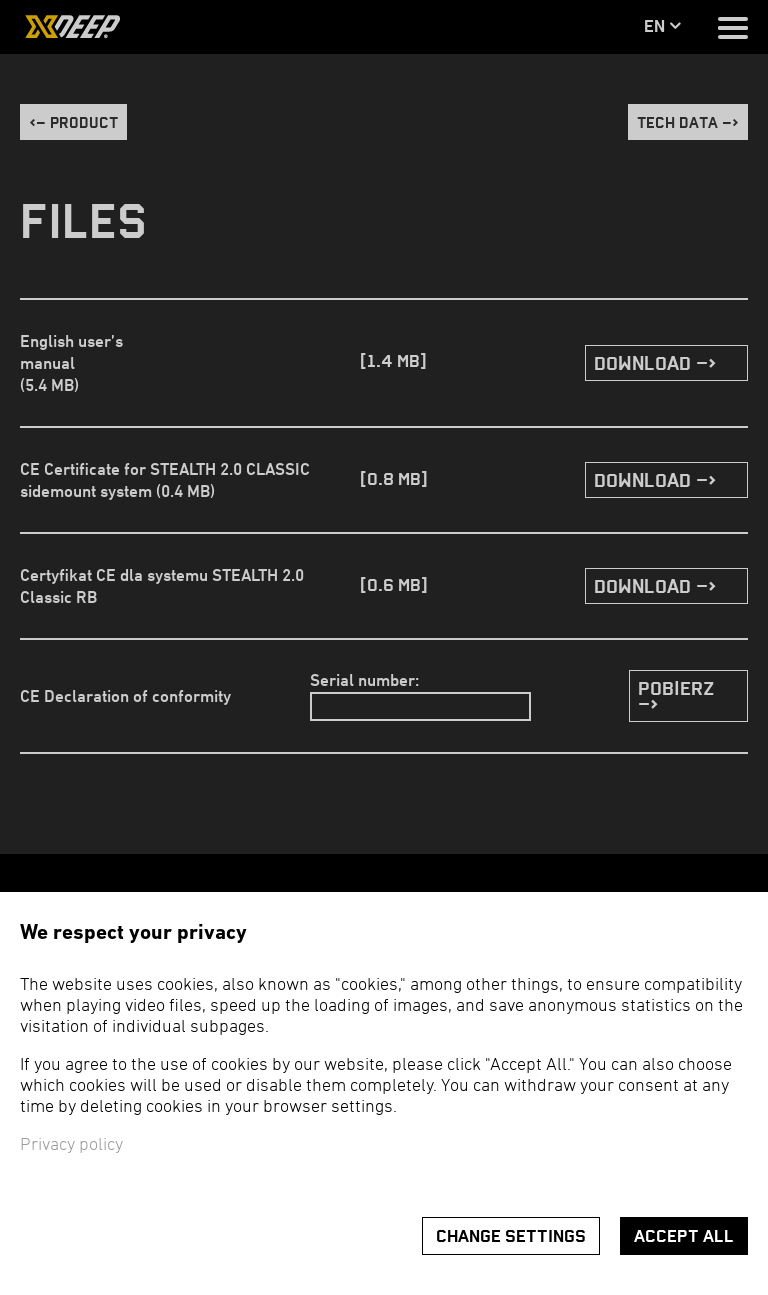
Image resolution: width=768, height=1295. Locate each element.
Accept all (684, 1236)
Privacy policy (71, 1145)
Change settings (511, 1236)
